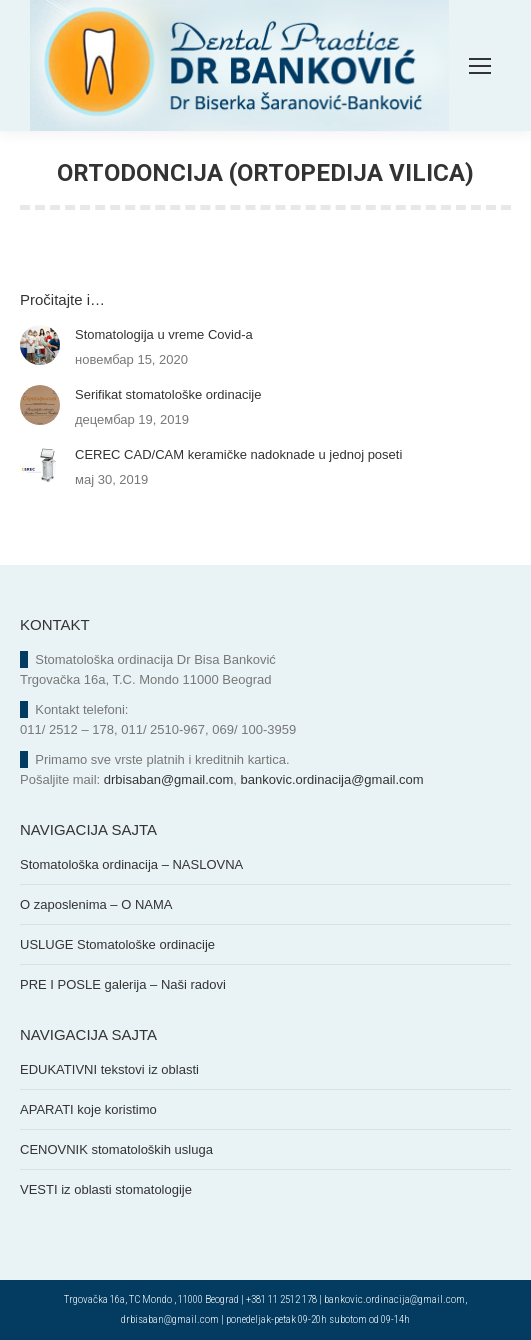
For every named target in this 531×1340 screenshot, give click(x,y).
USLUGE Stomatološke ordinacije (117, 944)
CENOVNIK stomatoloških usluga (116, 1149)
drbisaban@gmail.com (169, 779)
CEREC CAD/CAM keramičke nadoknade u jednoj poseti (238, 454)
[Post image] (40, 345)
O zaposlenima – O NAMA (96, 904)
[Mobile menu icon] (480, 66)
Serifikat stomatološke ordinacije (168, 394)
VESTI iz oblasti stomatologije (106, 1189)
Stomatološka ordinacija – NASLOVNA (131, 864)
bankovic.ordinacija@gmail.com (332, 779)
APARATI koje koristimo (88, 1109)
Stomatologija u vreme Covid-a (164, 334)
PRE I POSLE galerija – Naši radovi (123, 984)
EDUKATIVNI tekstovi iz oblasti (109, 1069)
